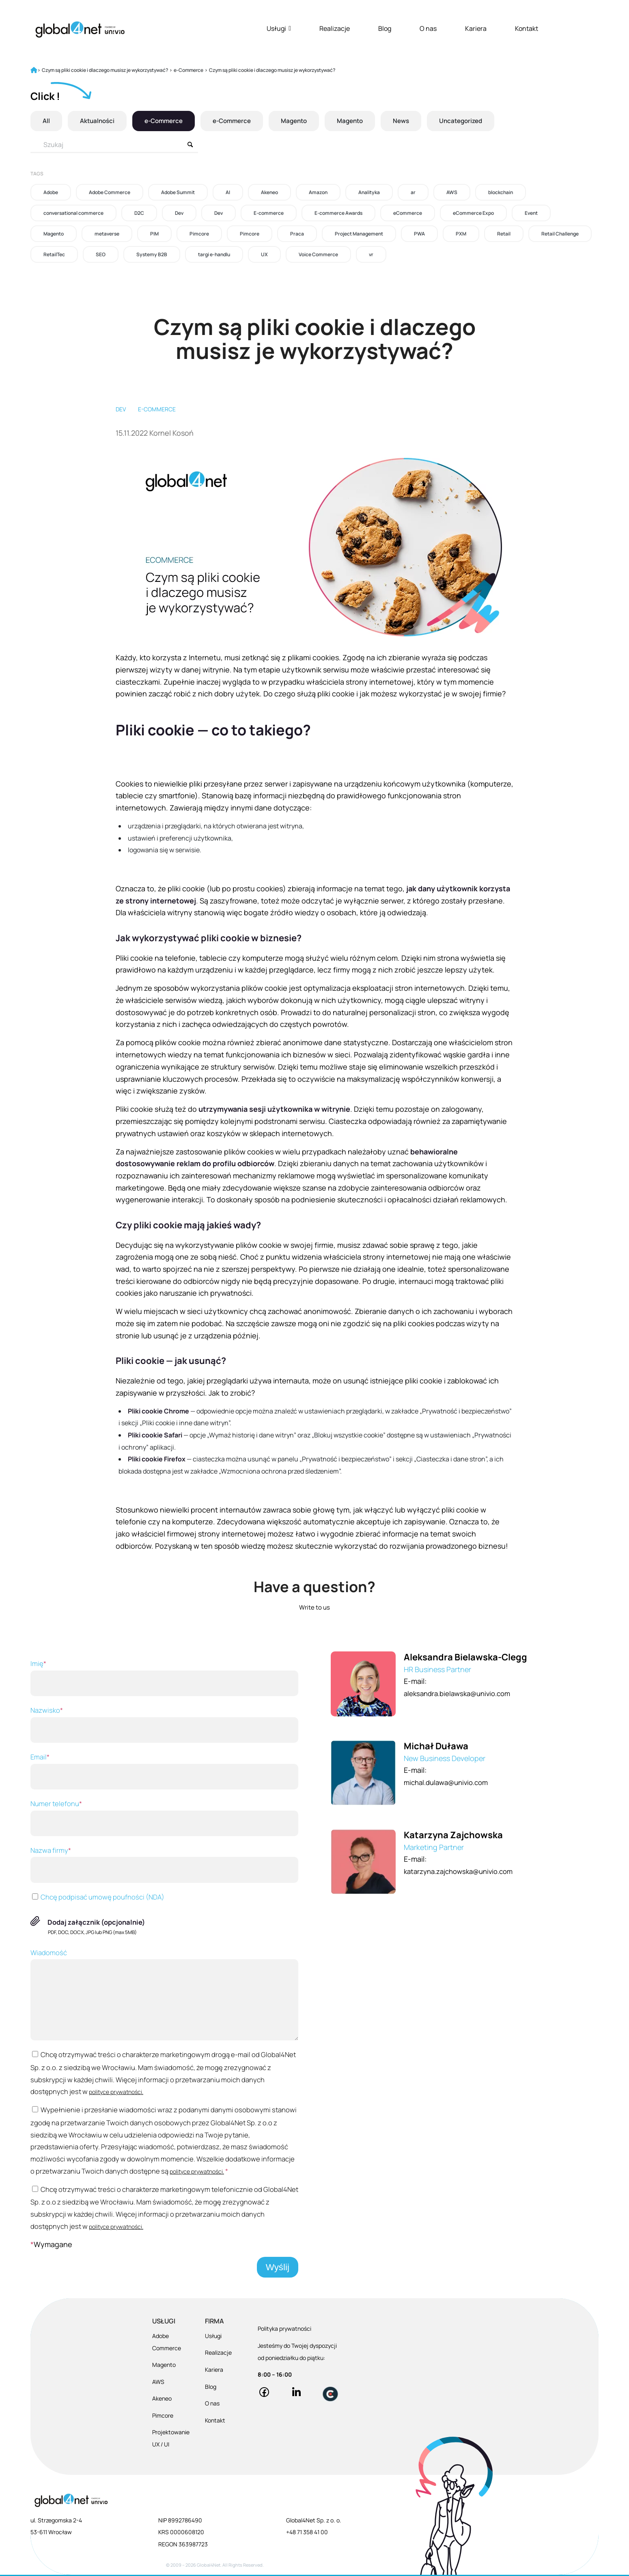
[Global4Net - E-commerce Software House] (79, 29)
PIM (154, 233)
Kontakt (526, 28)
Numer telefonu (164, 1817)
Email (164, 1770)
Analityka (369, 192)
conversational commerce (73, 213)
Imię (164, 1677)
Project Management (359, 233)
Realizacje (334, 28)
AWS (451, 192)
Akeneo (269, 192)
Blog (384, 28)
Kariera (476, 28)
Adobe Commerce (109, 192)
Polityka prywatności (284, 2330)
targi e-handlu (214, 254)
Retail (504, 233)
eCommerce (407, 213)
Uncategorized (478, 121)
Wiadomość (164, 1994)
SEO (101, 254)
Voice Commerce (318, 254)
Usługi (279, 28)
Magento (304, 121)
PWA (419, 233)
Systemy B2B (151, 254)
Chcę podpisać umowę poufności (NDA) (97, 1897)
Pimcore (199, 233)
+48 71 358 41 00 (307, 2533)
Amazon (318, 192)
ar (413, 192)
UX (264, 254)
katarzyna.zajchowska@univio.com (463, 1871)
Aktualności (98, 121)
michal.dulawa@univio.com (449, 1782)
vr (371, 254)
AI (228, 192)
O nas (428, 28)
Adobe (50, 192)
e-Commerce (168, 121)
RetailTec (54, 254)
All (46, 121)
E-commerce (269, 213)
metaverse (107, 233)
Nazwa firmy (164, 1864)
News (415, 121)
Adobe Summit (178, 192)
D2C (139, 213)
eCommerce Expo (473, 213)
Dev (179, 213)
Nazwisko (164, 1724)
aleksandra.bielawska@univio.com (461, 1693)
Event (531, 213)
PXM (461, 233)
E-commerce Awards (338, 213)
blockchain (500, 192)
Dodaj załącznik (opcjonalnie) (96, 1922)
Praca (297, 233)
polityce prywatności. (116, 2092)
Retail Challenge (560, 233)
